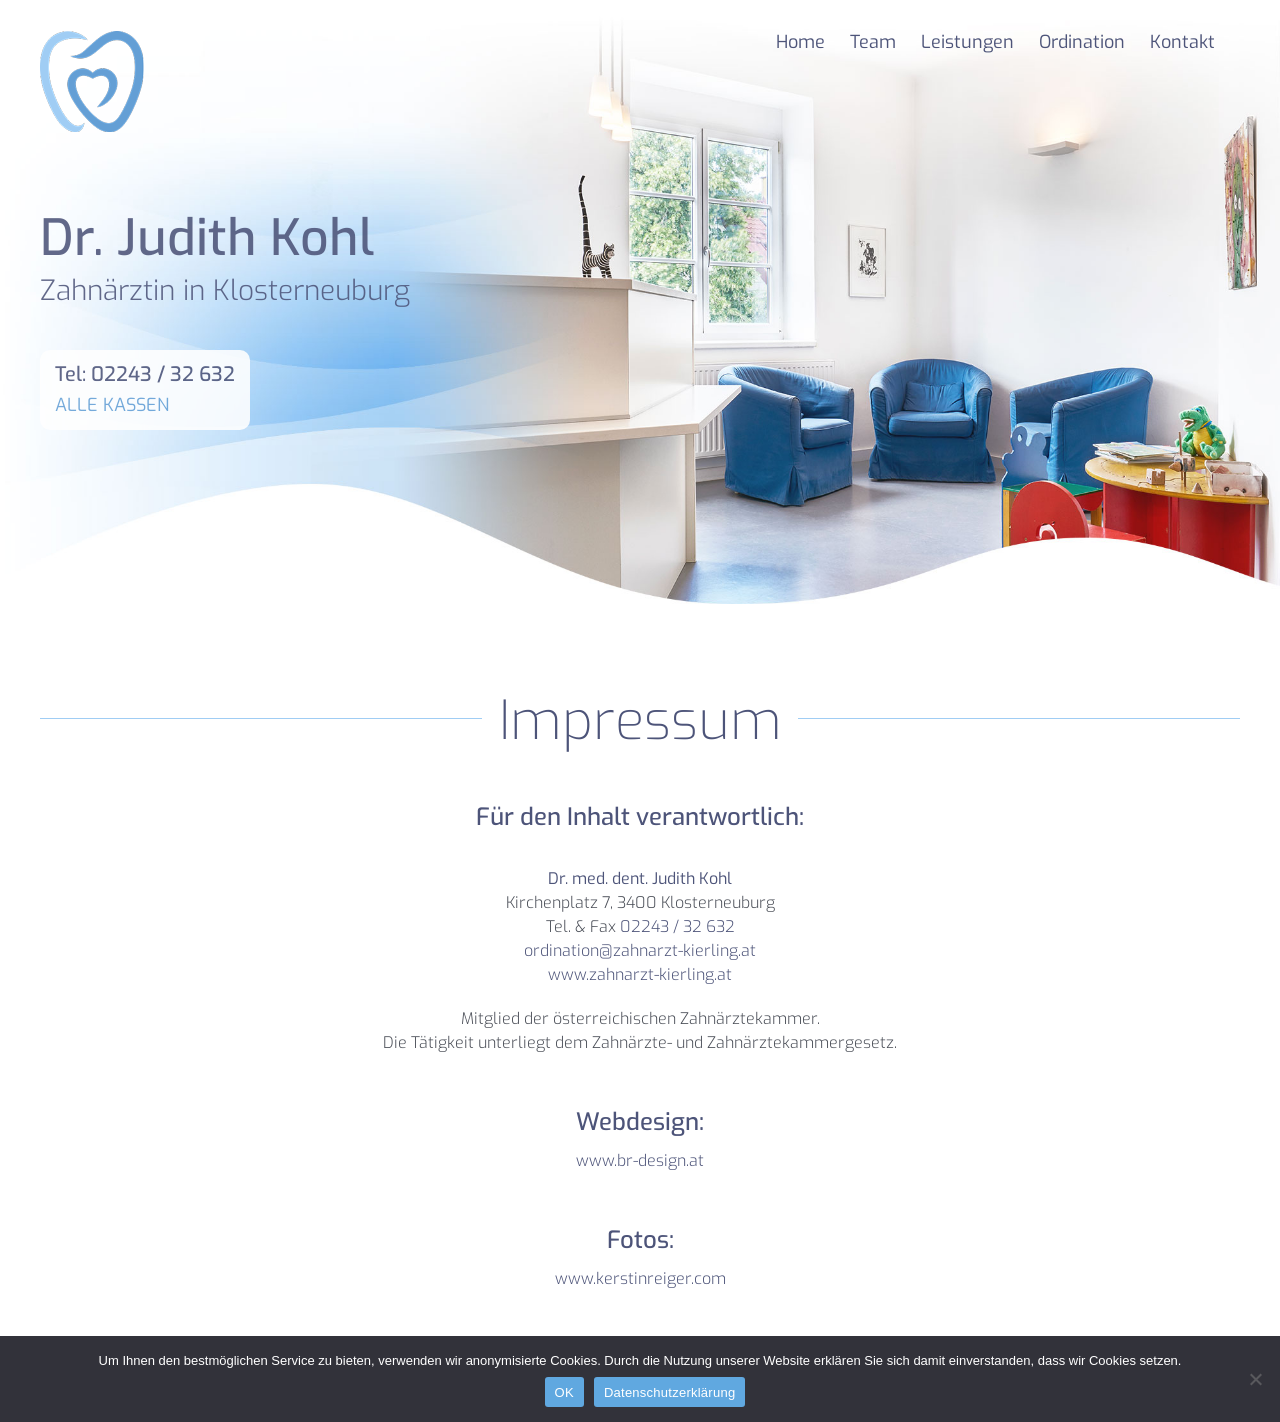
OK (564, 1392)
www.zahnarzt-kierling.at (640, 974)
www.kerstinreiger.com (640, 1278)
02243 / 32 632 (677, 926)
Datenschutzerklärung (669, 1392)
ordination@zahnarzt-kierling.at (640, 950)
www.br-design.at (640, 1160)
